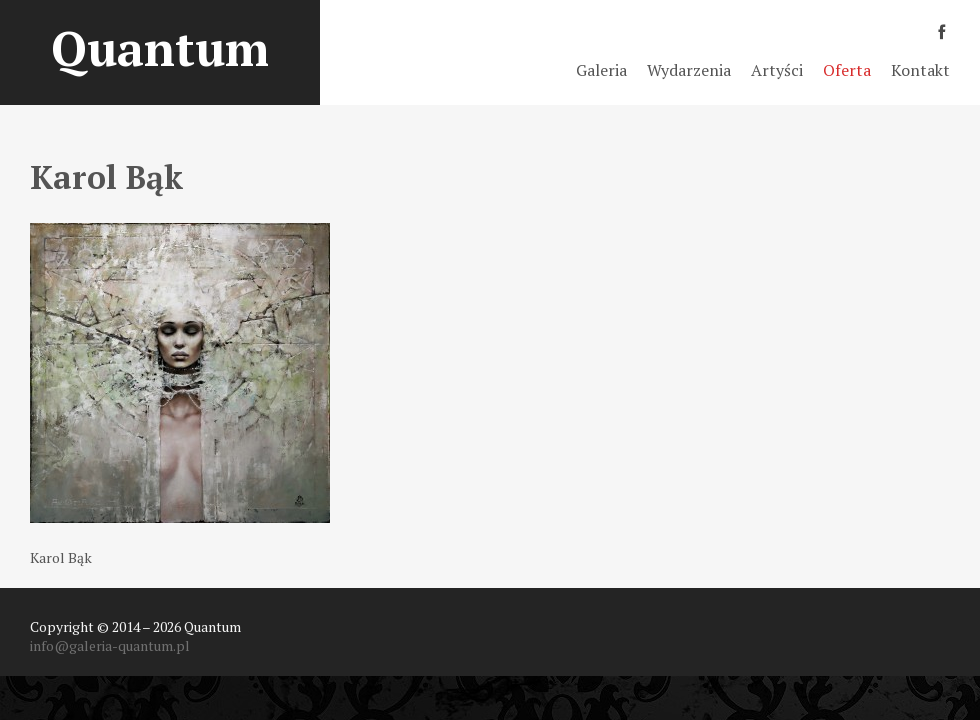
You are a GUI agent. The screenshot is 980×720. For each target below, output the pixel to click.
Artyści (777, 70)
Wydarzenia (689, 70)
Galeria (601, 70)
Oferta (847, 70)
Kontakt (920, 70)
